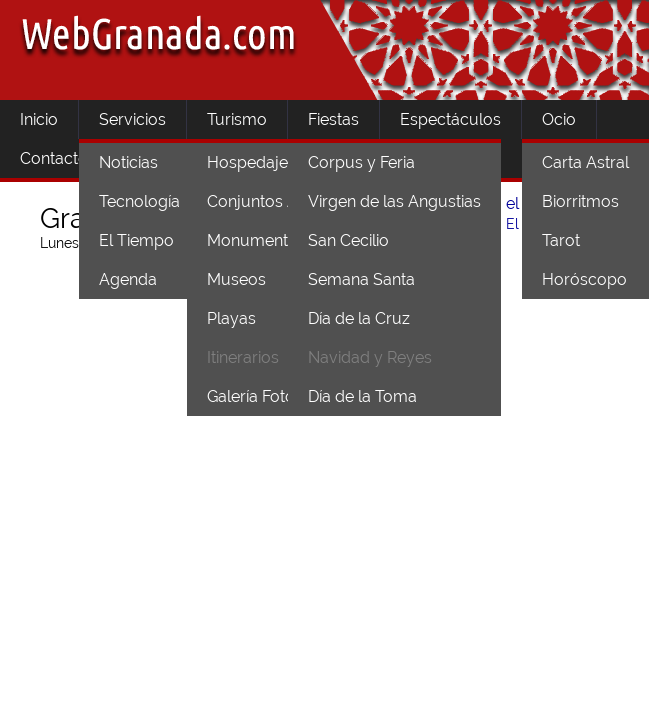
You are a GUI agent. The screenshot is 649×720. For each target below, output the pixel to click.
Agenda (128, 279)
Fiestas (333, 119)
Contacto (54, 158)
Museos (236, 279)
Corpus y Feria (361, 162)
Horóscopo (584, 279)
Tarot (561, 240)
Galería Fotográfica (276, 396)
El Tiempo (136, 240)
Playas (231, 318)
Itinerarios (243, 357)
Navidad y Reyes (370, 357)
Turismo (237, 119)
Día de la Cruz (359, 318)
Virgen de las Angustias (394, 201)
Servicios (132, 119)
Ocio (559, 119)
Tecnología (139, 201)
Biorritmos (580, 201)
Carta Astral (585, 162)
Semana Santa (361, 279)
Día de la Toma (362, 396)
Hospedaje (247, 162)
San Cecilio (348, 240)
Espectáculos (450, 119)
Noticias (128, 162)
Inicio (39, 119)
